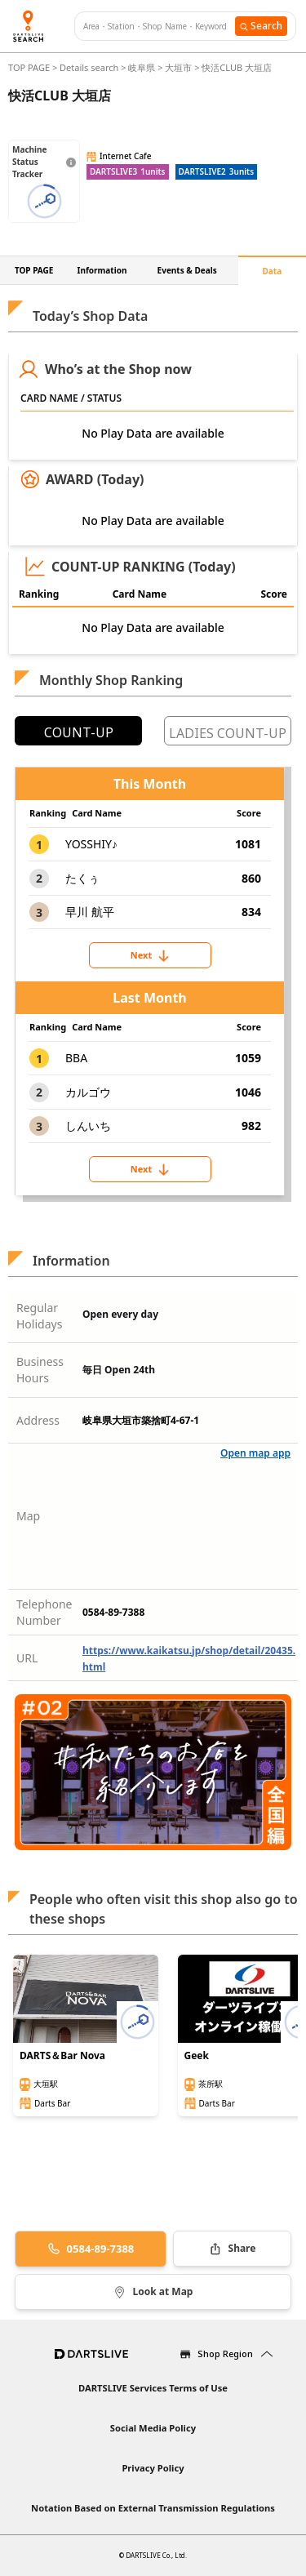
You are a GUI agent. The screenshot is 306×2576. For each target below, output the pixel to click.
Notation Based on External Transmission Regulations (153, 2508)
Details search (90, 67)
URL (27, 1658)
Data (272, 271)
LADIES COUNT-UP (227, 733)
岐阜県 (141, 67)
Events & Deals (187, 270)
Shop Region (225, 2353)
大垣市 (178, 67)
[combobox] (159, 26)
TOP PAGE (30, 67)
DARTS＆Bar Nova (62, 2055)
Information (102, 270)
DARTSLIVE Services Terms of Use (153, 2388)
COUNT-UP (78, 732)
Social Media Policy (153, 2428)
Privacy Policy (153, 2468)
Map (28, 1516)
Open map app (255, 1453)
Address (38, 1420)
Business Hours (40, 1370)
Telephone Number (44, 1612)
